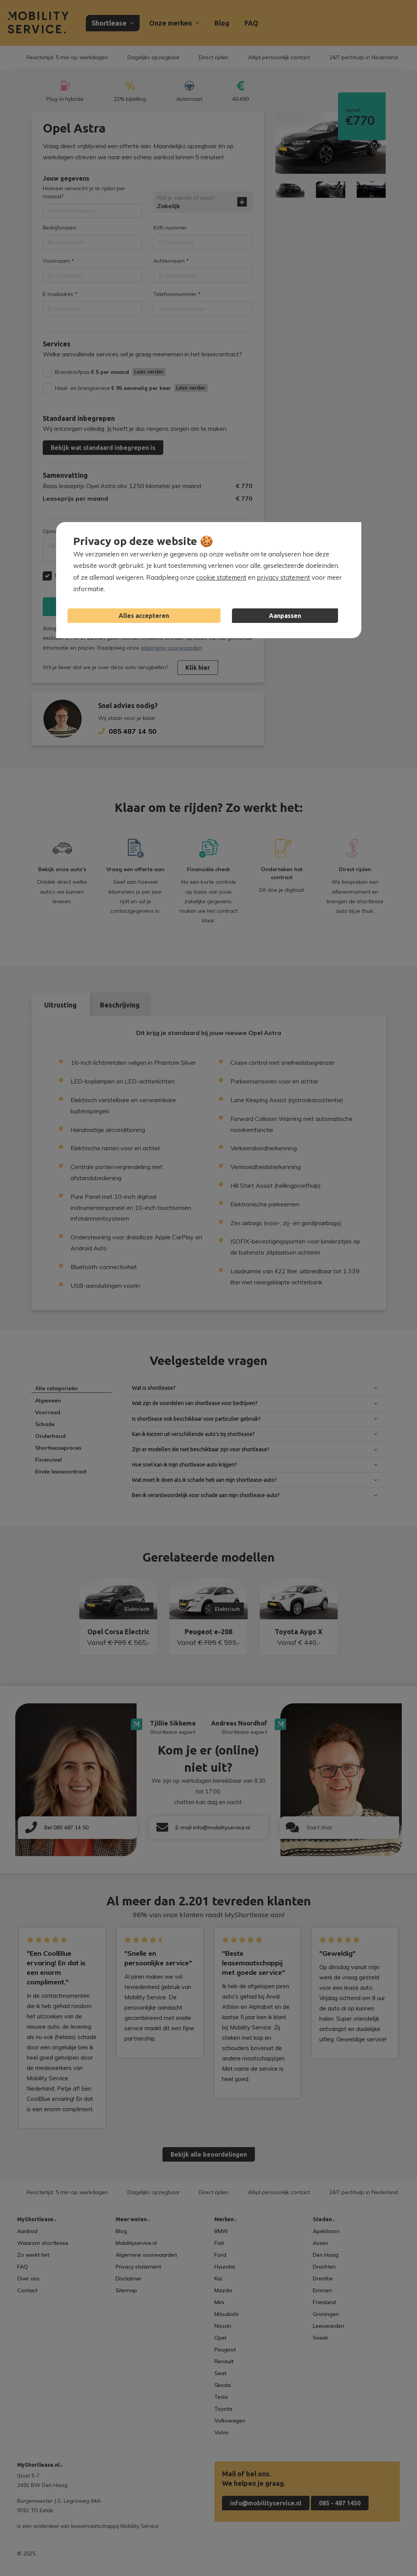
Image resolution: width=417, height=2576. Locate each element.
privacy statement (283, 577)
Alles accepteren (144, 615)
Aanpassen (285, 615)
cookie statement (221, 577)
